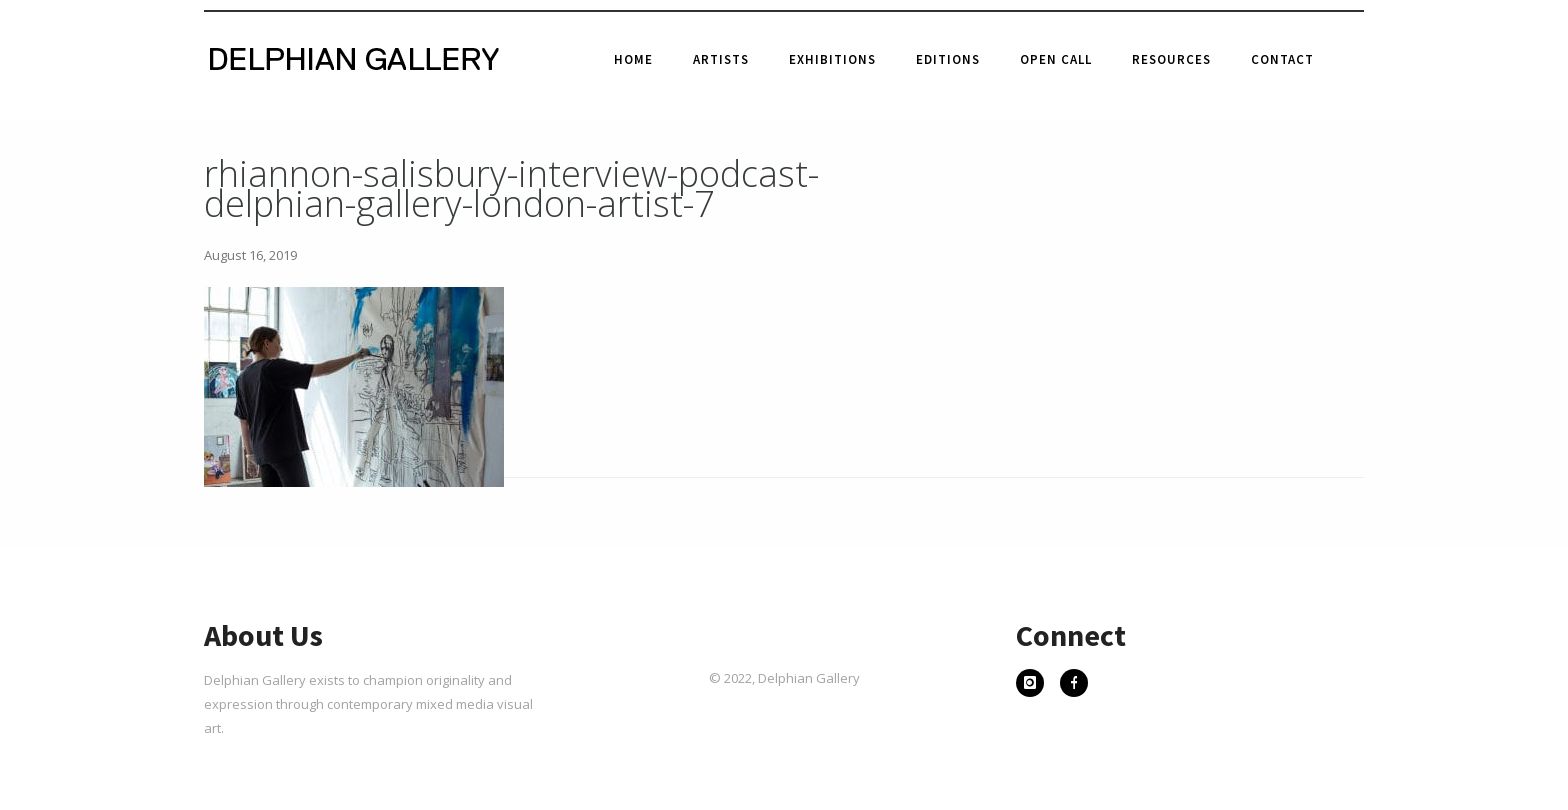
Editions (948, 59)
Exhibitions (832, 59)
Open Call (1056, 59)
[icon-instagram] (1035, 685)
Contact (1282, 59)
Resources (1171, 59)
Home (633, 59)
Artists (721, 59)
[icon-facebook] (1074, 685)
